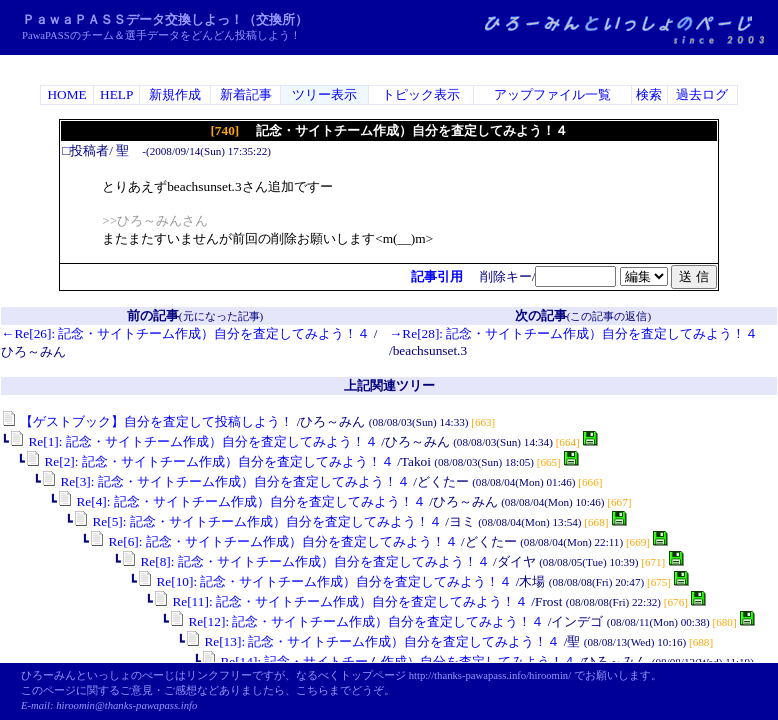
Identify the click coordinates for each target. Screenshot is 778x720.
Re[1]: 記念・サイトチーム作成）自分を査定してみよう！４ (193, 441)
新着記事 (246, 94)
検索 (649, 94)
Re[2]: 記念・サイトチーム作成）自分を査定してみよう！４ (209, 461)
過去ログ (702, 94)
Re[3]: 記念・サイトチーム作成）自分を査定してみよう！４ (225, 481)
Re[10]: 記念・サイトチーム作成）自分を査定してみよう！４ (324, 581)
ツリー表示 (324, 94)
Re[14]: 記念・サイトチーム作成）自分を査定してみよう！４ (388, 661)
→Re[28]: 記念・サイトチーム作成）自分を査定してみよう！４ (573, 333)
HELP (116, 94)
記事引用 (437, 276)
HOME (66, 94)
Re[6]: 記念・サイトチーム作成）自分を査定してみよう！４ (273, 541)
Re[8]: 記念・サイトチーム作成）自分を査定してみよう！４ (305, 561)
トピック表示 (421, 94)
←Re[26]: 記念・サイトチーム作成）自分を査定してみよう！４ (185, 333)
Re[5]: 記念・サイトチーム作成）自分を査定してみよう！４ (257, 521)
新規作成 (175, 94)
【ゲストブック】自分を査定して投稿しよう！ (147, 421)
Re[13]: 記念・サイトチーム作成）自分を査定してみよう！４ (372, 641)
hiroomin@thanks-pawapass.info (126, 705)
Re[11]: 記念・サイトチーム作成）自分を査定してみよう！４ (340, 601)
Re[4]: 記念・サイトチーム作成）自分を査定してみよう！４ (241, 501)
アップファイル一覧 (552, 94)
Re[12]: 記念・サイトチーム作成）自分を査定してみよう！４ (356, 621)
